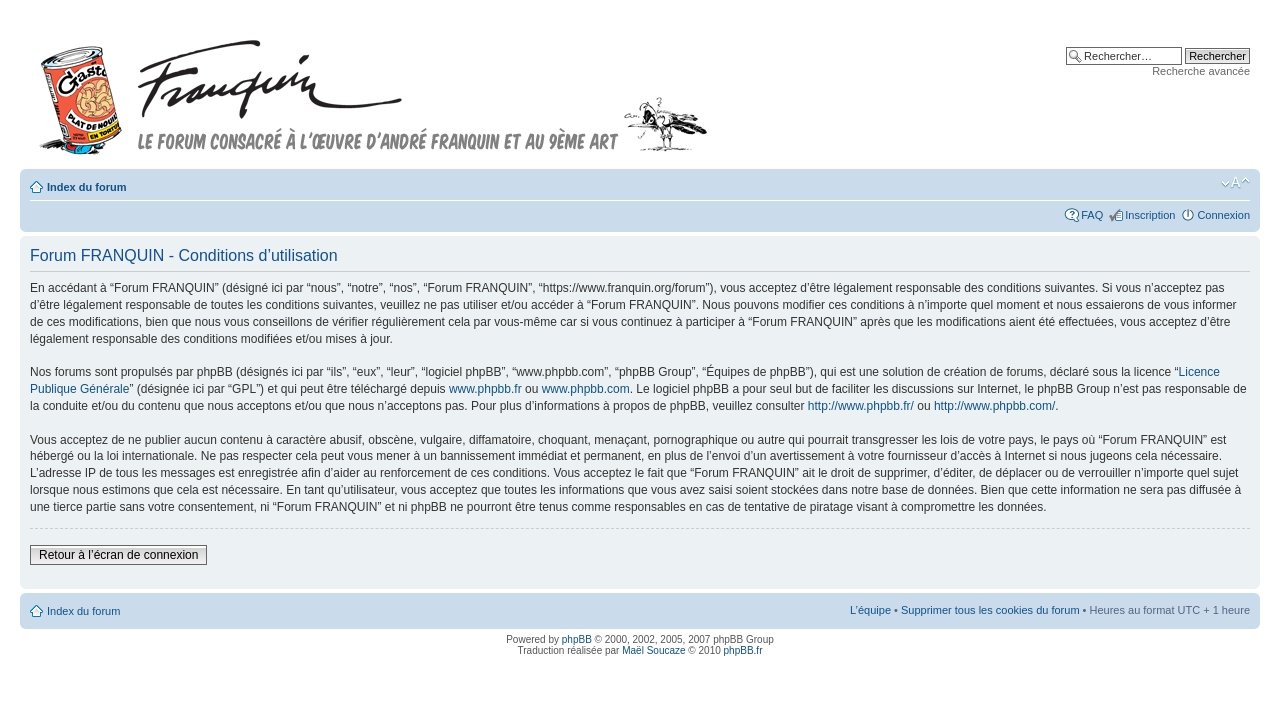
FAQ (1092, 215)
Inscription (1150, 215)
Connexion (1223, 215)
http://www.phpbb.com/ (994, 406)
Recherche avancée (1201, 71)
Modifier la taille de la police (1235, 183)
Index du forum (86, 187)
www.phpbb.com (586, 389)
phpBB (577, 639)
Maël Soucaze (653, 650)
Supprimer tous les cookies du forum (990, 610)
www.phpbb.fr (485, 389)
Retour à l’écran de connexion (118, 555)
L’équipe (870, 610)
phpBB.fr (743, 650)
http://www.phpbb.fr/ (861, 406)
